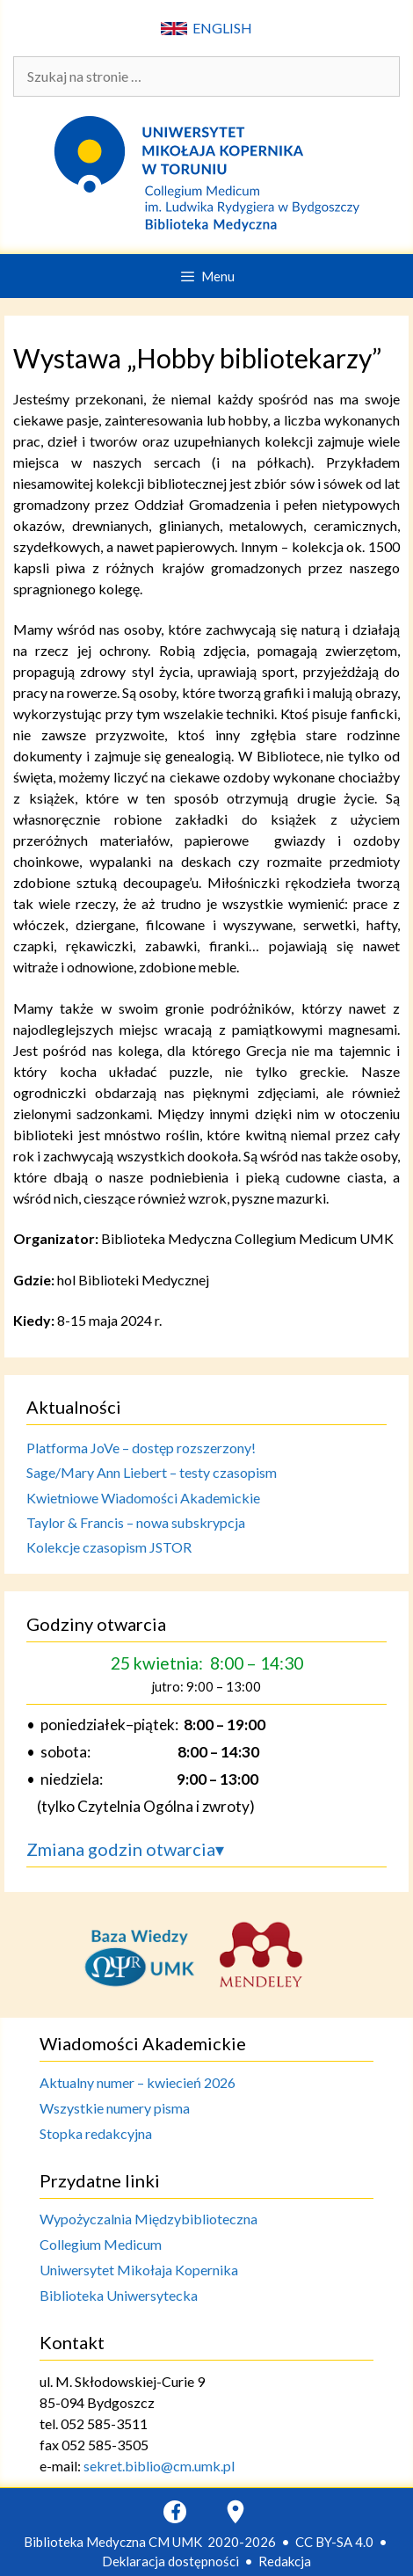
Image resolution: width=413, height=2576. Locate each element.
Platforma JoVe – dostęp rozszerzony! (141, 1447)
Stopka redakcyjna (96, 2133)
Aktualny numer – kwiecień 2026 (137, 2082)
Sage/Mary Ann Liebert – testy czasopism (151, 1472)
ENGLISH (206, 27)
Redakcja (284, 2561)
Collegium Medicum (101, 2244)
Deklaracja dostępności (170, 2561)
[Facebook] (174, 2511)
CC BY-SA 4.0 (334, 2542)
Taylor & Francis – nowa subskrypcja (135, 1522)
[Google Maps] (235, 2512)
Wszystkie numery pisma (115, 2107)
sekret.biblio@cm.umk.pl (159, 2465)
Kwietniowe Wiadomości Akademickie (143, 1497)
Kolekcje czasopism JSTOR (109, 1547)
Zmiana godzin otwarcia (125, 1848)
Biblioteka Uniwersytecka (119, 2295)
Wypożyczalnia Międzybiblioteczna (148, 2218)
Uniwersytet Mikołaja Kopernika (139, 2269)
